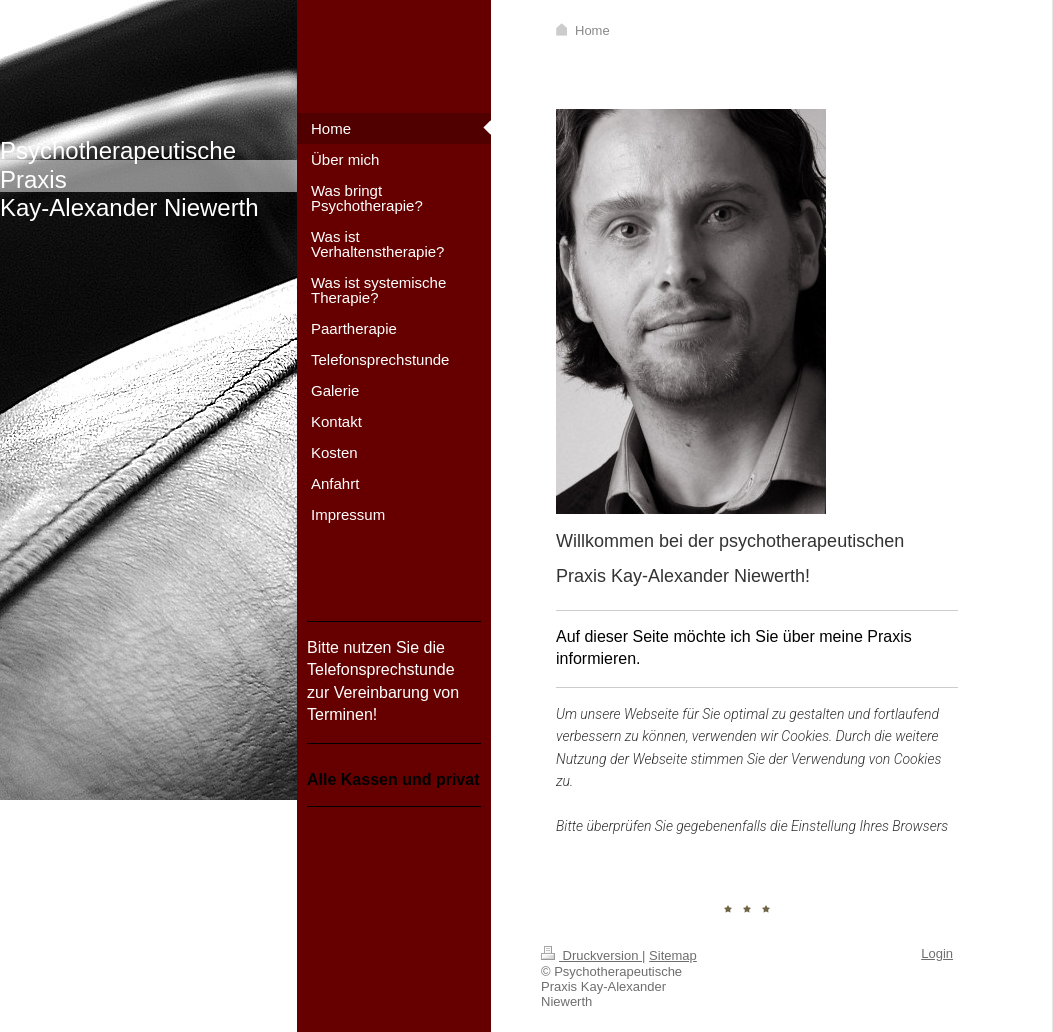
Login (937, 953)
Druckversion (591, 955)
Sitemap (673, 955)
